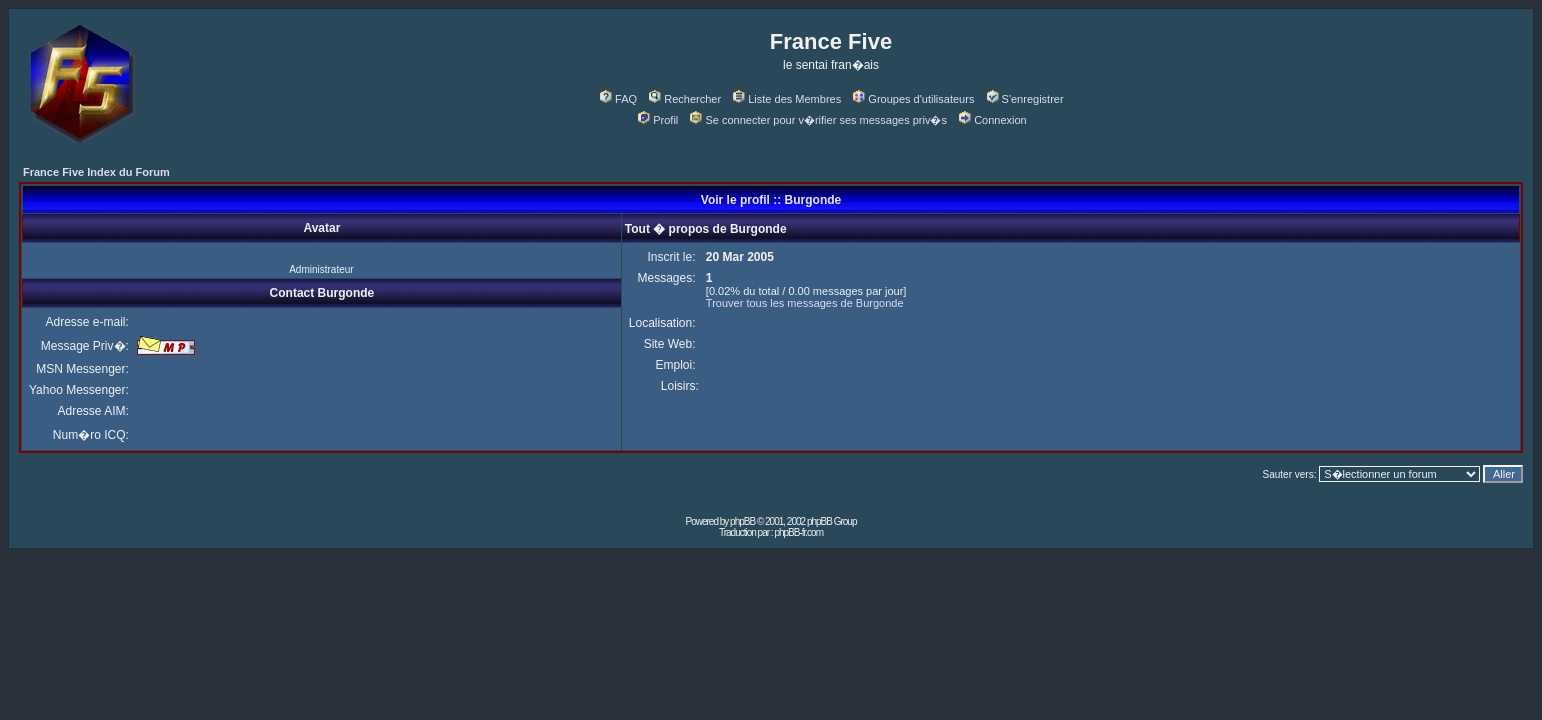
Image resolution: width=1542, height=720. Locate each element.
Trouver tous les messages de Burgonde (805, 303)
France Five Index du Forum (96, 172)
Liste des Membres (787, 99)
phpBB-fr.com (798, 532)
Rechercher (685, 99)
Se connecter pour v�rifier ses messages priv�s (818, 120)
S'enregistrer (1025, 99)
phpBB (742, 521)
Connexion (993, 120)
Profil (658, 120)
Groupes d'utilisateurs (913, 99)
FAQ (618, 99)
